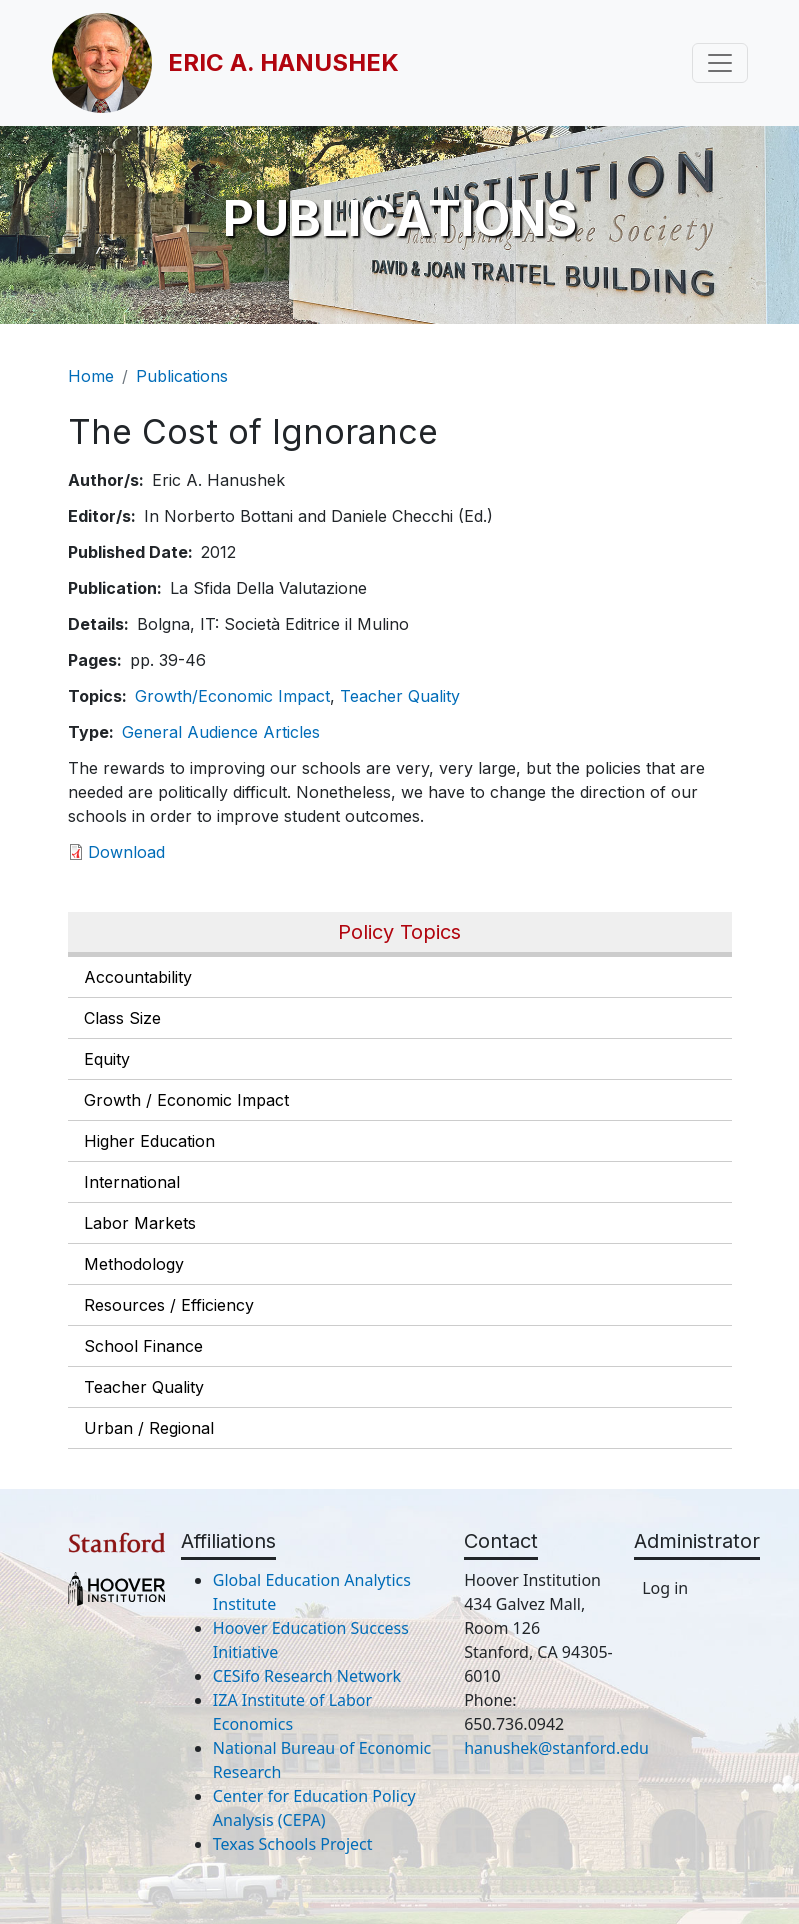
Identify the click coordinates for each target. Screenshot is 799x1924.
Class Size (122, 1018)
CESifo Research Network (307, 1676)
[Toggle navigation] (720, 63)
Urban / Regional (149, 1428)
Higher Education (149, 1141)
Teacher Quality (144, 1387)
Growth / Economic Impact (186, 1100)
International (132, 1182)
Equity (107, 1059)
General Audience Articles (221, 732)
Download (126, 852)
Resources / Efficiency (169, 1305)
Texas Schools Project (293, 1844)
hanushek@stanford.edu (556, 1748)
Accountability (138, 977)
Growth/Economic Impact (232, 696)
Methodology (134, 1264)
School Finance (143, 1346)
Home (91, 376)
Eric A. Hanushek (283, 62)
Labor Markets (140, 1223)
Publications (182, 376)
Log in (665, 1588)
